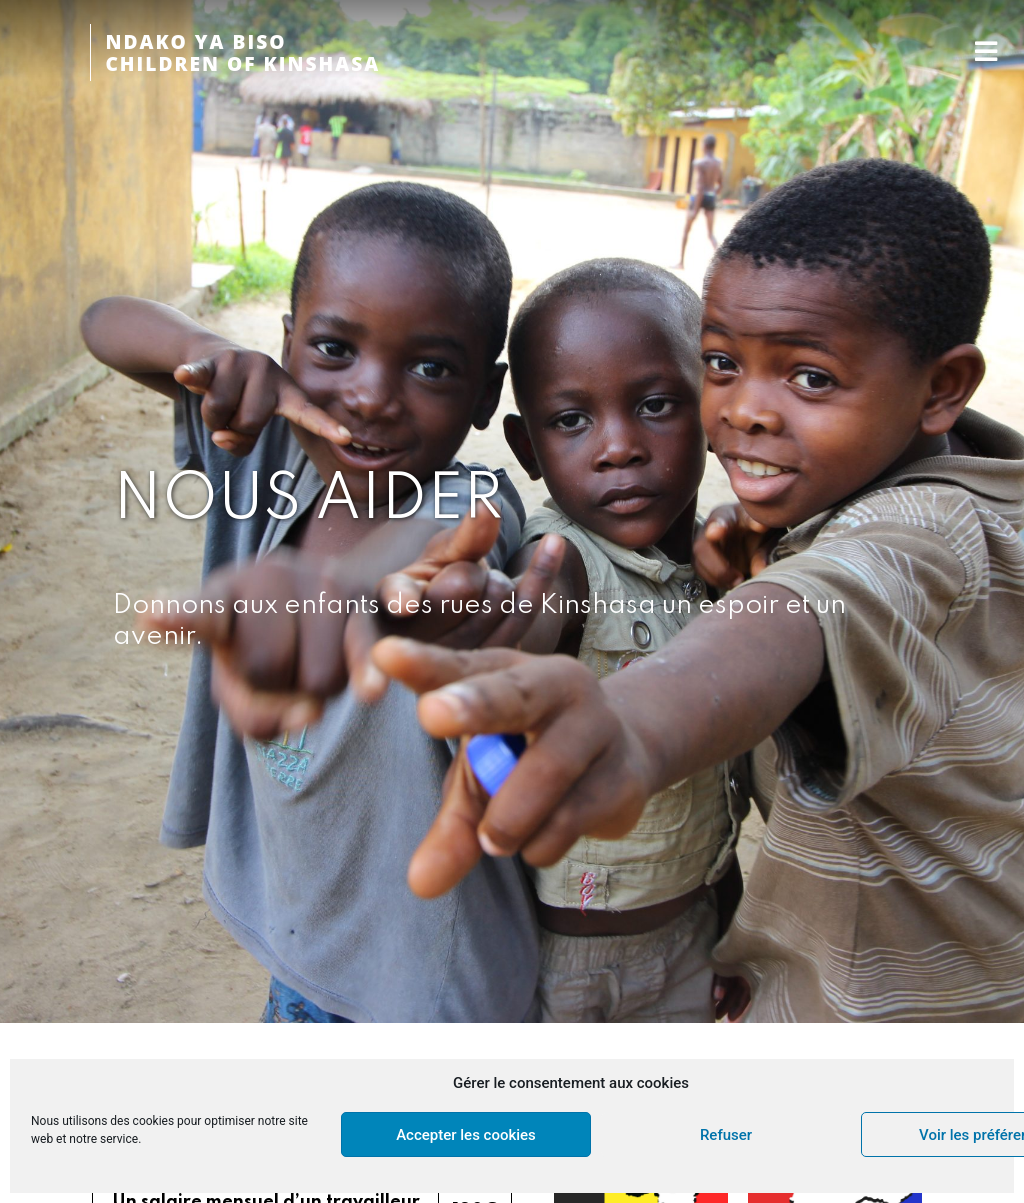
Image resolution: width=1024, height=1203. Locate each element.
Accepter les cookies (466, 1135)
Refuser (726, 1135)
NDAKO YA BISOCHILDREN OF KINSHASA (242, 52)
